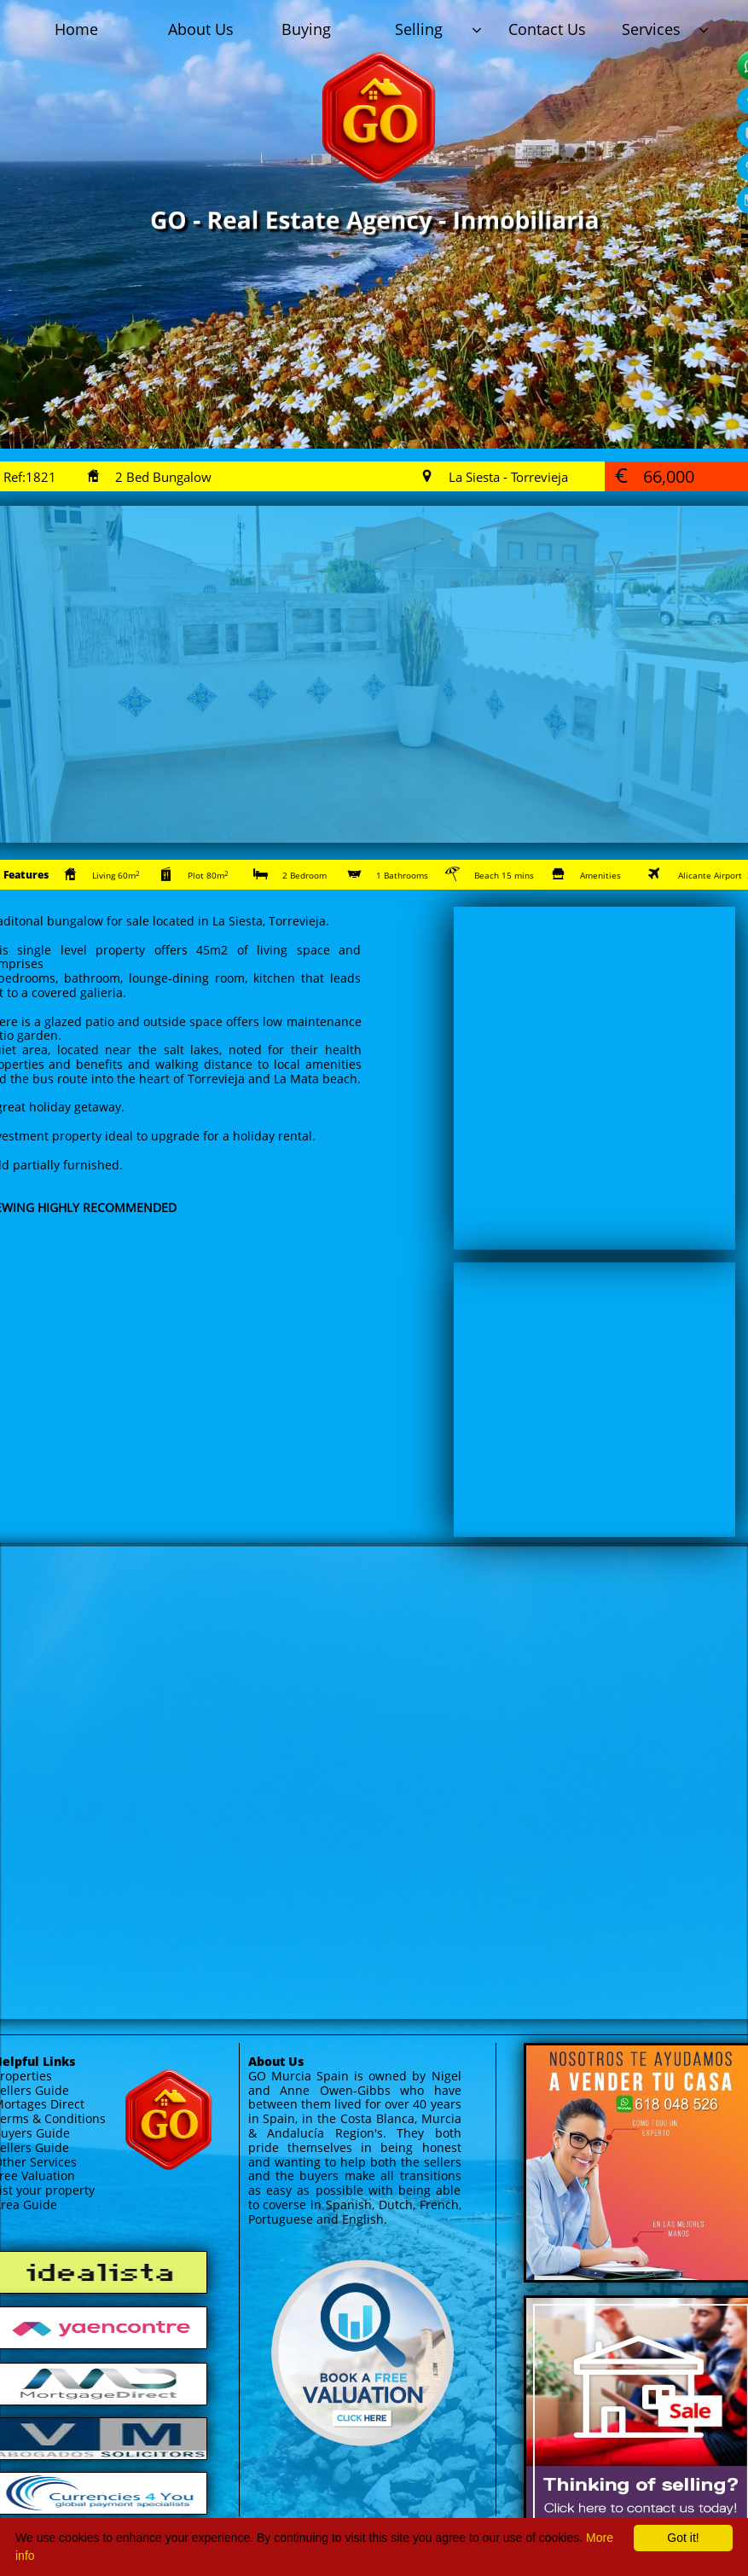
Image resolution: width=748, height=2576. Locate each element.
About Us (276, 2061)
